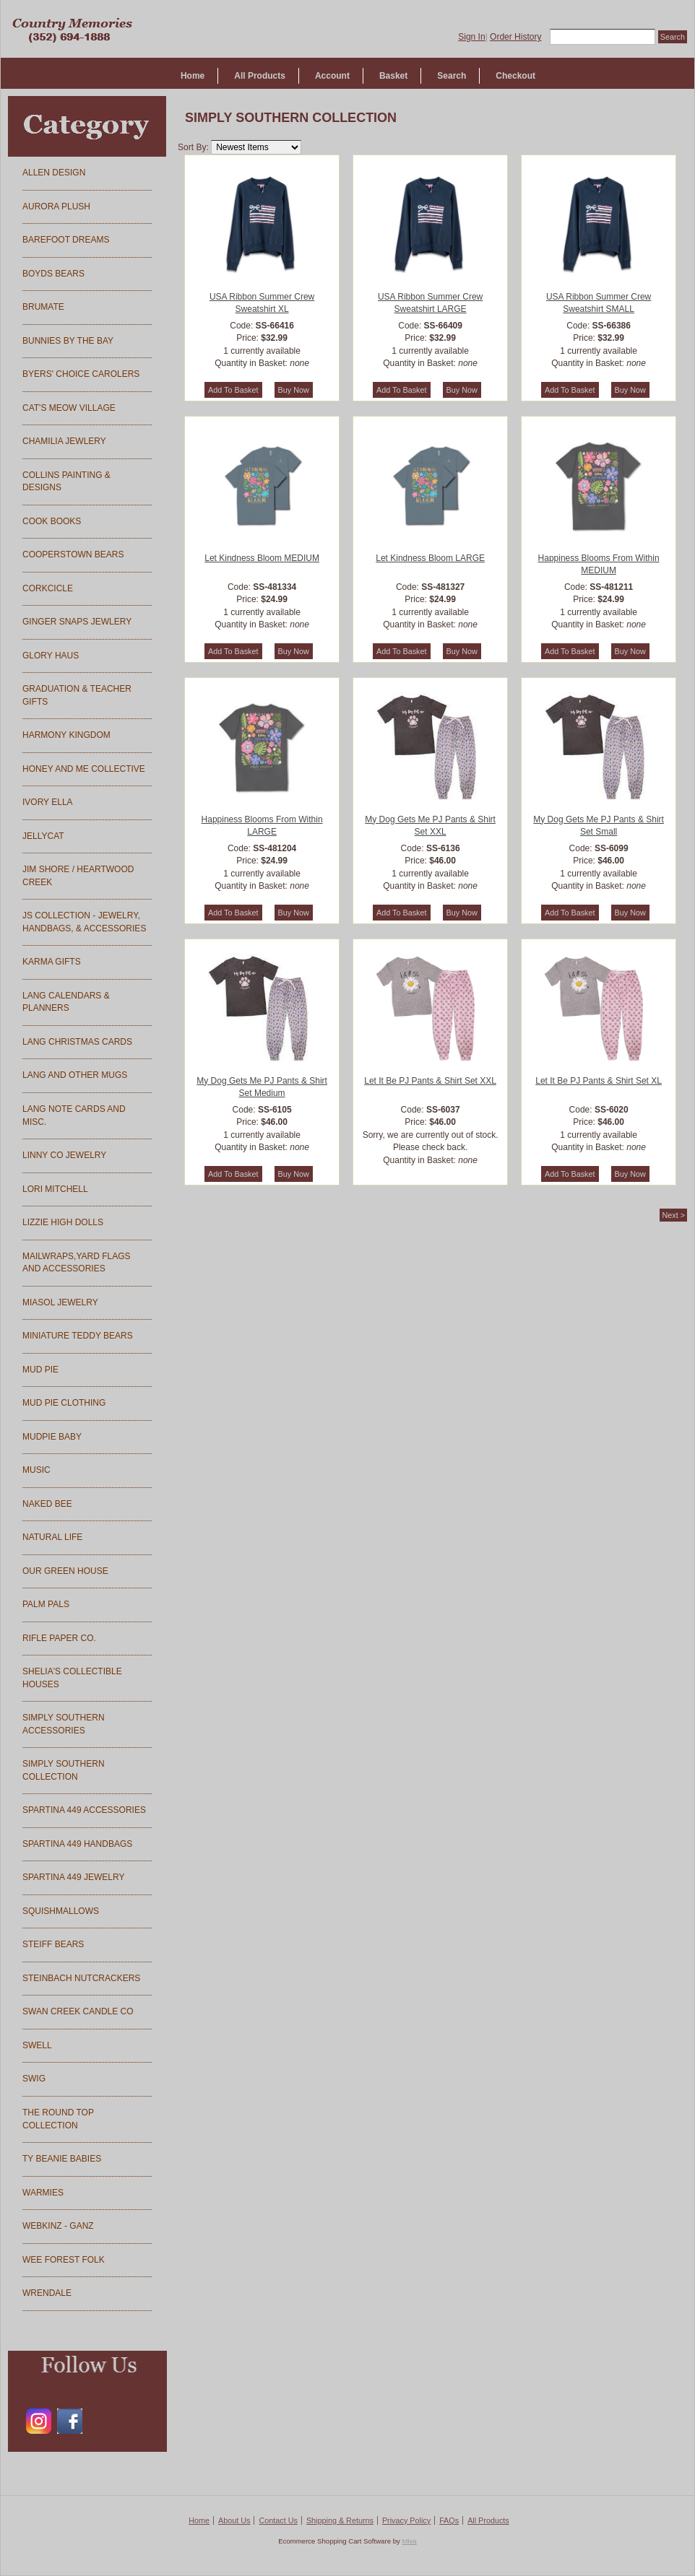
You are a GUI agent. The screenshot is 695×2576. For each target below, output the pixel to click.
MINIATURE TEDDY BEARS (77, 1336)
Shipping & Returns (340, 2520)
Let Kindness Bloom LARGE (430, 558)
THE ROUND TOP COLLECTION (58, 2119)
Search (451, 76)
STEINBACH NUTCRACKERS (81, 1978)
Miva (409, 2541)
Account (332, 76)
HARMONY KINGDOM (66, 735)
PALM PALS (45, 1604)
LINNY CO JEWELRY (64, 1155)
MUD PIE (40, 1370)
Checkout (515, 76)
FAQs (449, 2520)
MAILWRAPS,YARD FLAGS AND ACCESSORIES (76, 1262)
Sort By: (193, 147)
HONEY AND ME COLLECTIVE (83, 769)
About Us (234, 2520)
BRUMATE (43, 307)
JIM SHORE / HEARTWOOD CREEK (78, 875)
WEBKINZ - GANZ (58, 2226)
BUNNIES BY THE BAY (67, 341)
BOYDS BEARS (53, 274)
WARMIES (43, 2193)
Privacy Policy (406, 2520)
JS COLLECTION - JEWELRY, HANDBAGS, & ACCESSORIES (84, 922)
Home (192, 76)
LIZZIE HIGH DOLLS (62, 1222)
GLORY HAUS (50, 655)
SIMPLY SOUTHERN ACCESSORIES (63, 1724)
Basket (393, 76)
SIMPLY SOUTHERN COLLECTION (63, 1770)
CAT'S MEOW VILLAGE (69, 408)
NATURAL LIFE (52, 1537)
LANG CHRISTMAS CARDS (77, 1042)
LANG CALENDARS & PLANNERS (66, 1002)
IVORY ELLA (47, 802)
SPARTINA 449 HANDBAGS (77, 1844)
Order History (515, 37)
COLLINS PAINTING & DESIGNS (66, 481)
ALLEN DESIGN (53, 172)
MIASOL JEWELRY (60, 1302)
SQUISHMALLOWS (60, 1911)
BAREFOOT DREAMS (65, 240)
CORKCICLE (47, 588)
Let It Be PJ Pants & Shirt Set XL (598, 1081)
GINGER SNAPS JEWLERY (76, 622)
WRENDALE (47, 2293)
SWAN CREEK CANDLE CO (78, 2011)
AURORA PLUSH (56, 206)
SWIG (34, 2079)
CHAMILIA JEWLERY (64, 441)
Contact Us (278, 2520)
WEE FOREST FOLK (63, 2260)
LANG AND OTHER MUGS (74, 1075)
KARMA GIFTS (51, 962)
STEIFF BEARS (53, 1944)
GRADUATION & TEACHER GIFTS (76, 695)
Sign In (471, 37)
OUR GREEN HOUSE (65, 1571)
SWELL (37, 2045)
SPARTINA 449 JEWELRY (73, 1877)
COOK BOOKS (51, 521)
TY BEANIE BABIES (61, 2159)
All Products (259, 76)
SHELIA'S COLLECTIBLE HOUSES (72, 1677)
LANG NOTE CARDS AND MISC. (74, 1115)
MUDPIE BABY (52, 1437)
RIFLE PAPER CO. (59, 1638)
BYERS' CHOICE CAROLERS (80, 374)
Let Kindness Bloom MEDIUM (261, 558)
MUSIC (36, 1470)
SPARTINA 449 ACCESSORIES (84, 1810)
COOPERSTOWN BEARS (73, 554)
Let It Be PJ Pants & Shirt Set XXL (430, 1081)
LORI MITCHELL (55, 1189)
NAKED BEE (47, 1504)
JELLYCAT (43, 836)
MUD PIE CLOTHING (63, 1403)
